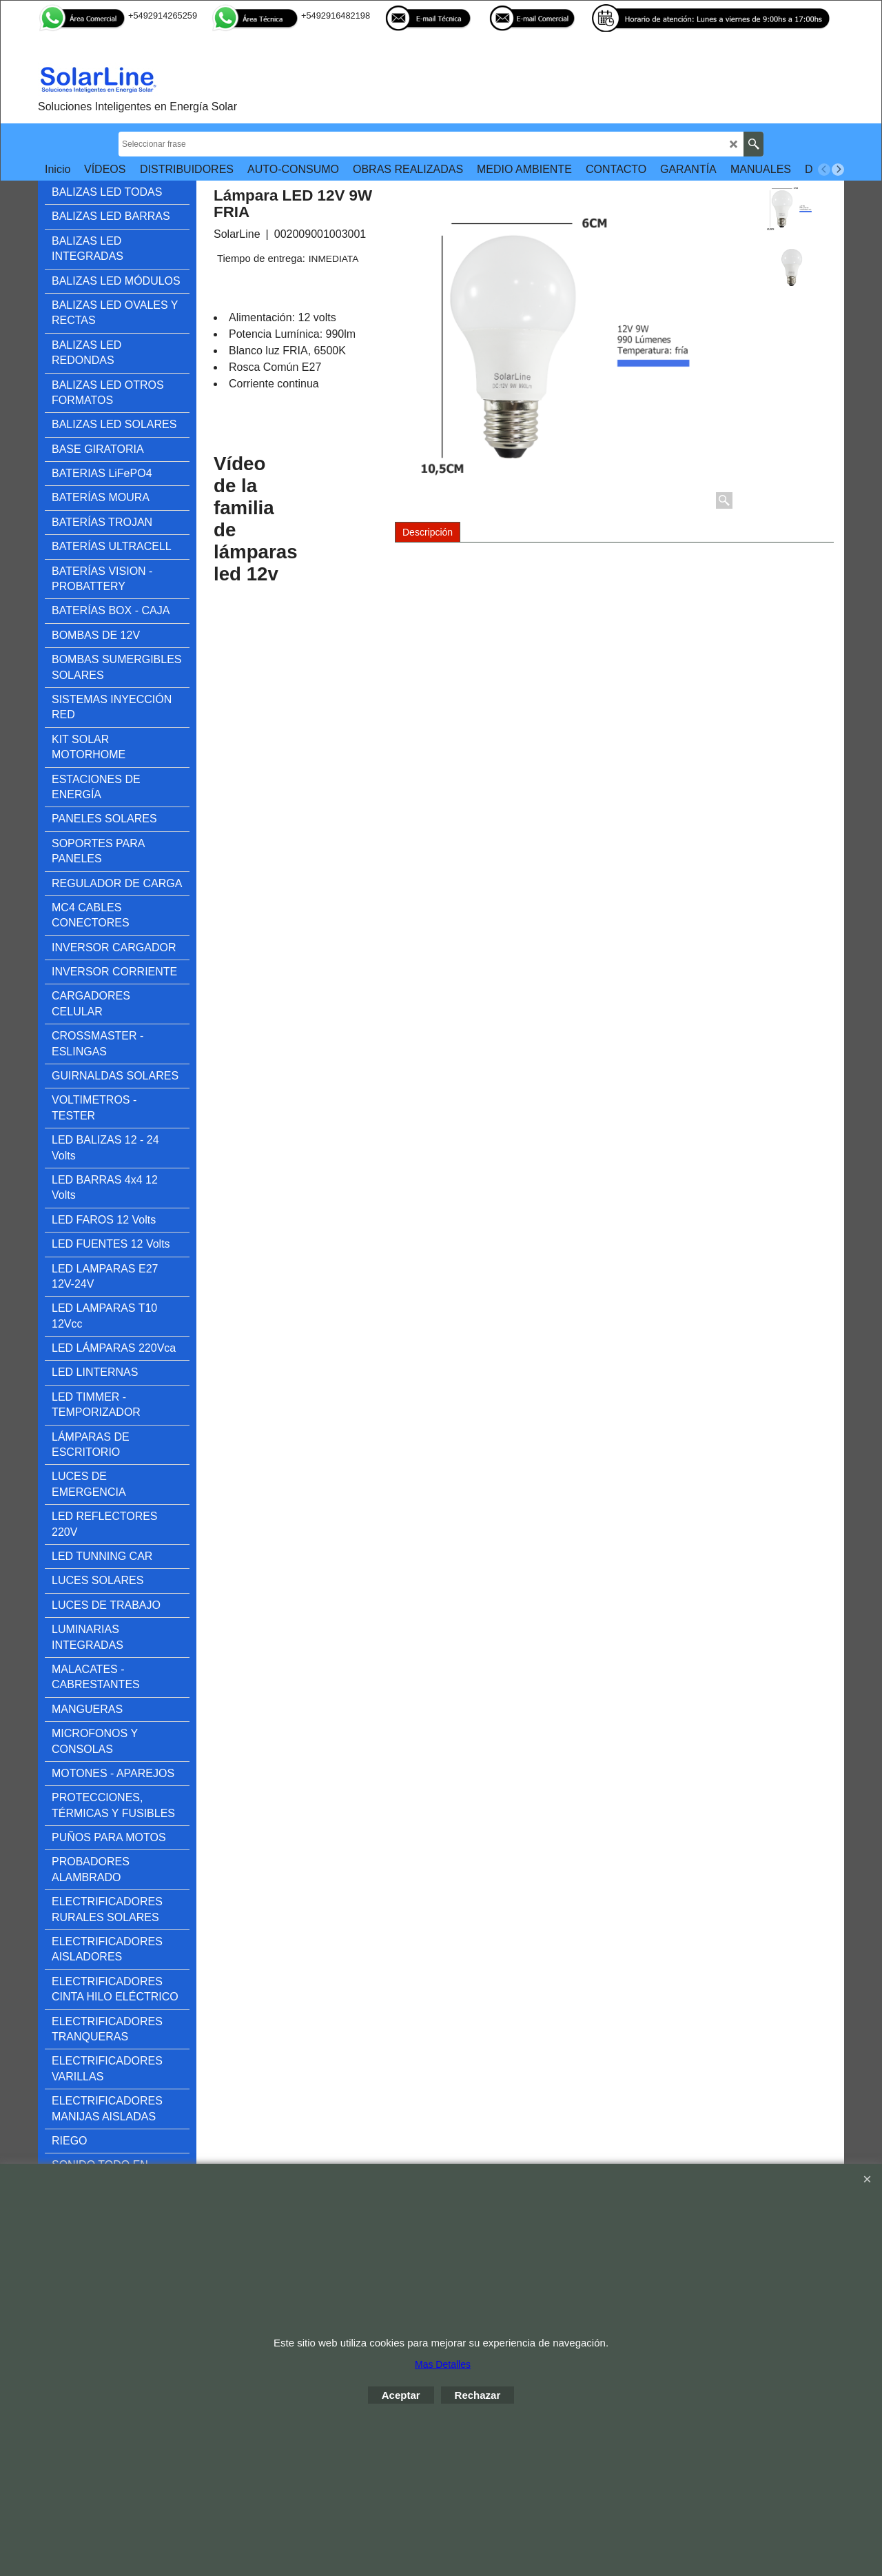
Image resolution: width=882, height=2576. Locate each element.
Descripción (427, 532)
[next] (838, 169)
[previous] (824, 169)
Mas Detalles (443, 2364)
